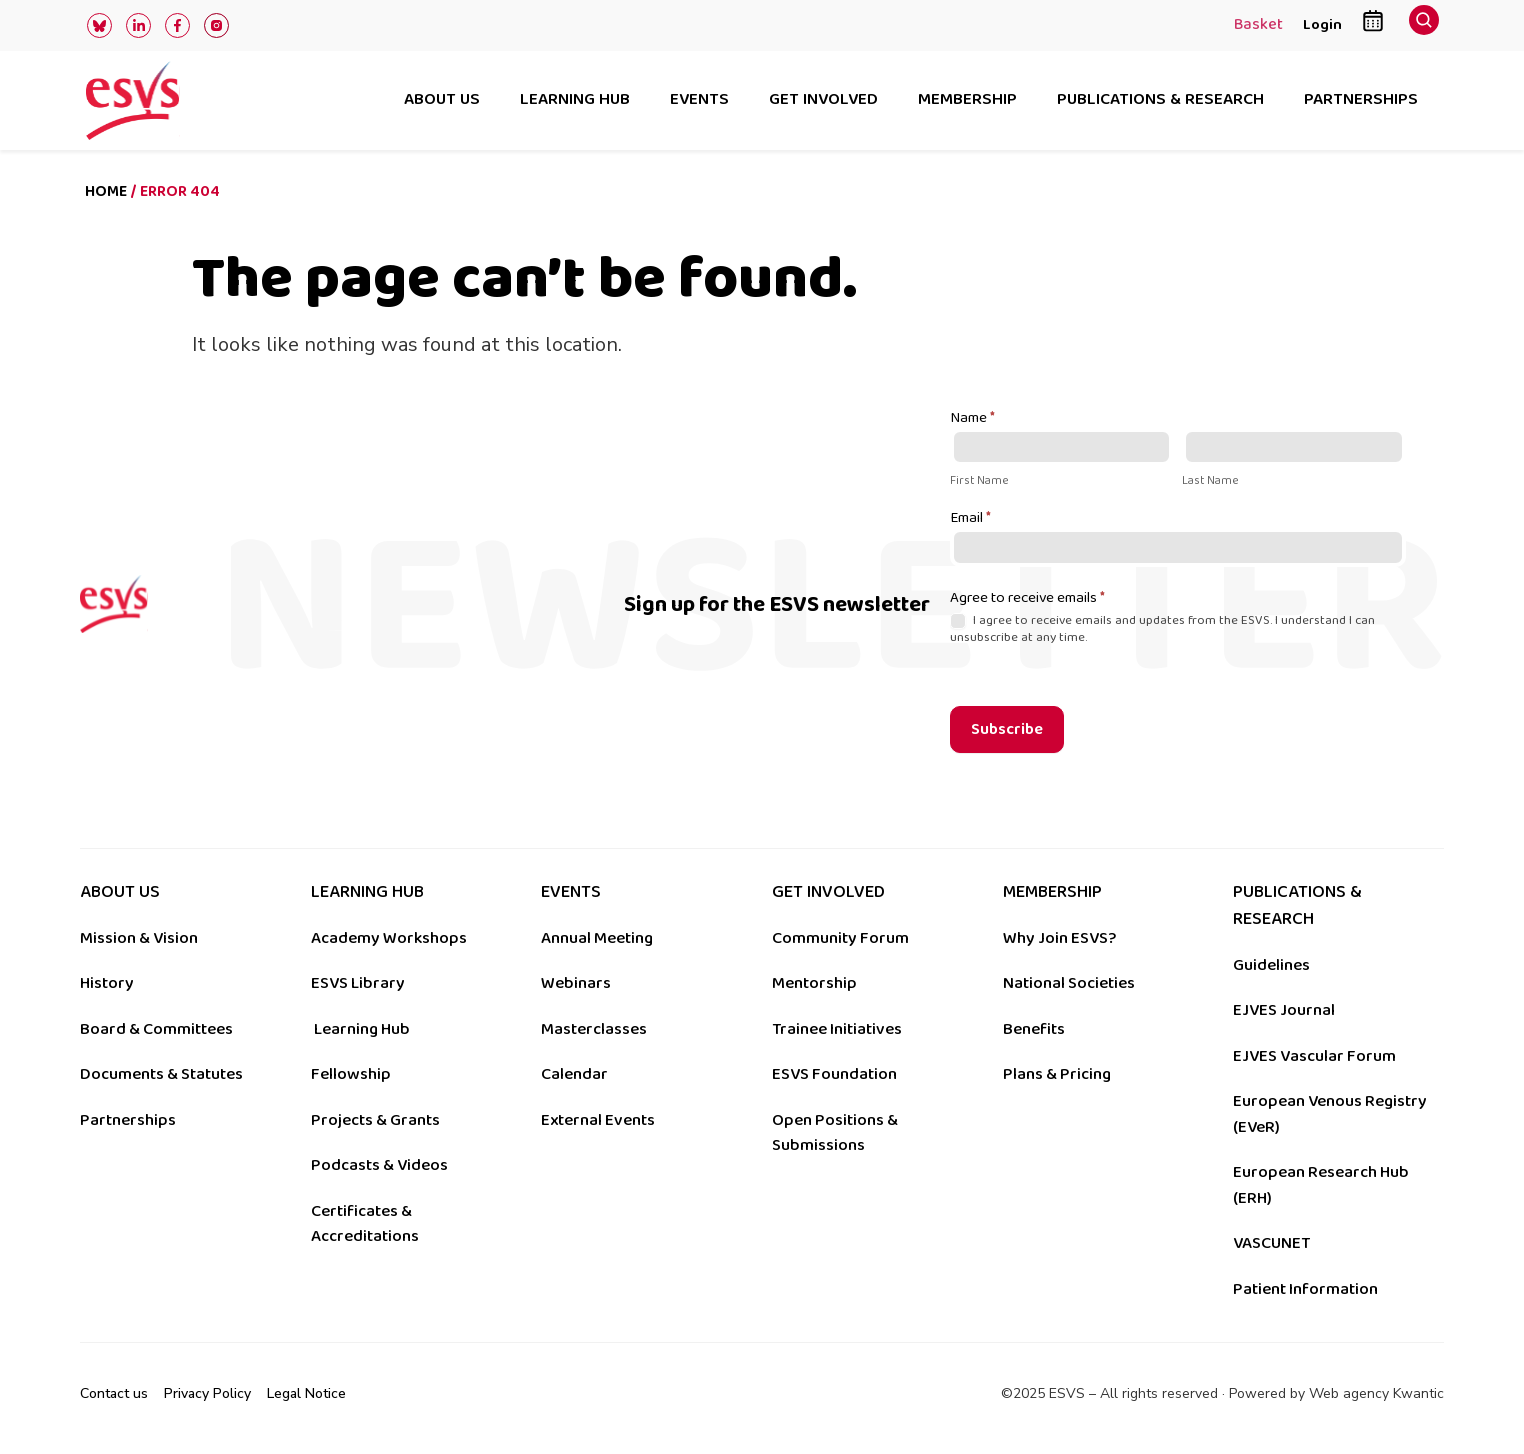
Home (106, 191)
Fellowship (351, 1074)
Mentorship (814, 983)
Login (1322, 24)
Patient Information (1305, 1289)
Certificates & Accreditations (365, 1224)
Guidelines (1271, 965)
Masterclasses (594, 1029)
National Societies (1069, 983)
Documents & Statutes (161, 1074)
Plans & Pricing (1057, 1074)
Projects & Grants (375, 1120)
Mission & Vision (139, 938)
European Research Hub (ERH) (1321, 1185)
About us (442, 100)
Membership (967, 100)
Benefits (1034, 1029)
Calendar (574, 1074)
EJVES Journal (1284, 1010)
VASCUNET (1271, 1243)
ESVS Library (358, 983)
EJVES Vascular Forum (1314, 1056)
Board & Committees (156, 1029)
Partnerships (1361, 100)
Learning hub (575, 100)
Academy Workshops (389, 938)
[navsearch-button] (1424, 25)
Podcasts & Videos (379, 1165)
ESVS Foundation (834, 1074)
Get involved (823, 100)
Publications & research (1160, 100)
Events (699, 100)
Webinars (576, 983)
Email (970, 519)
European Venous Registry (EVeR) (1330, 1114)
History (107, 983)
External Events (598, 1120)
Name (972, 419)
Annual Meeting (597, 938)
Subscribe (1007, 729)
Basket (1258, 26)
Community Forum (840, 938)
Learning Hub (362, 1029)
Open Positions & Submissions (835, 1133)
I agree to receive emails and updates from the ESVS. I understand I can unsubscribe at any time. (1162, 629)
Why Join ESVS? (1059, 938)
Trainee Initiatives (837, 1029)
